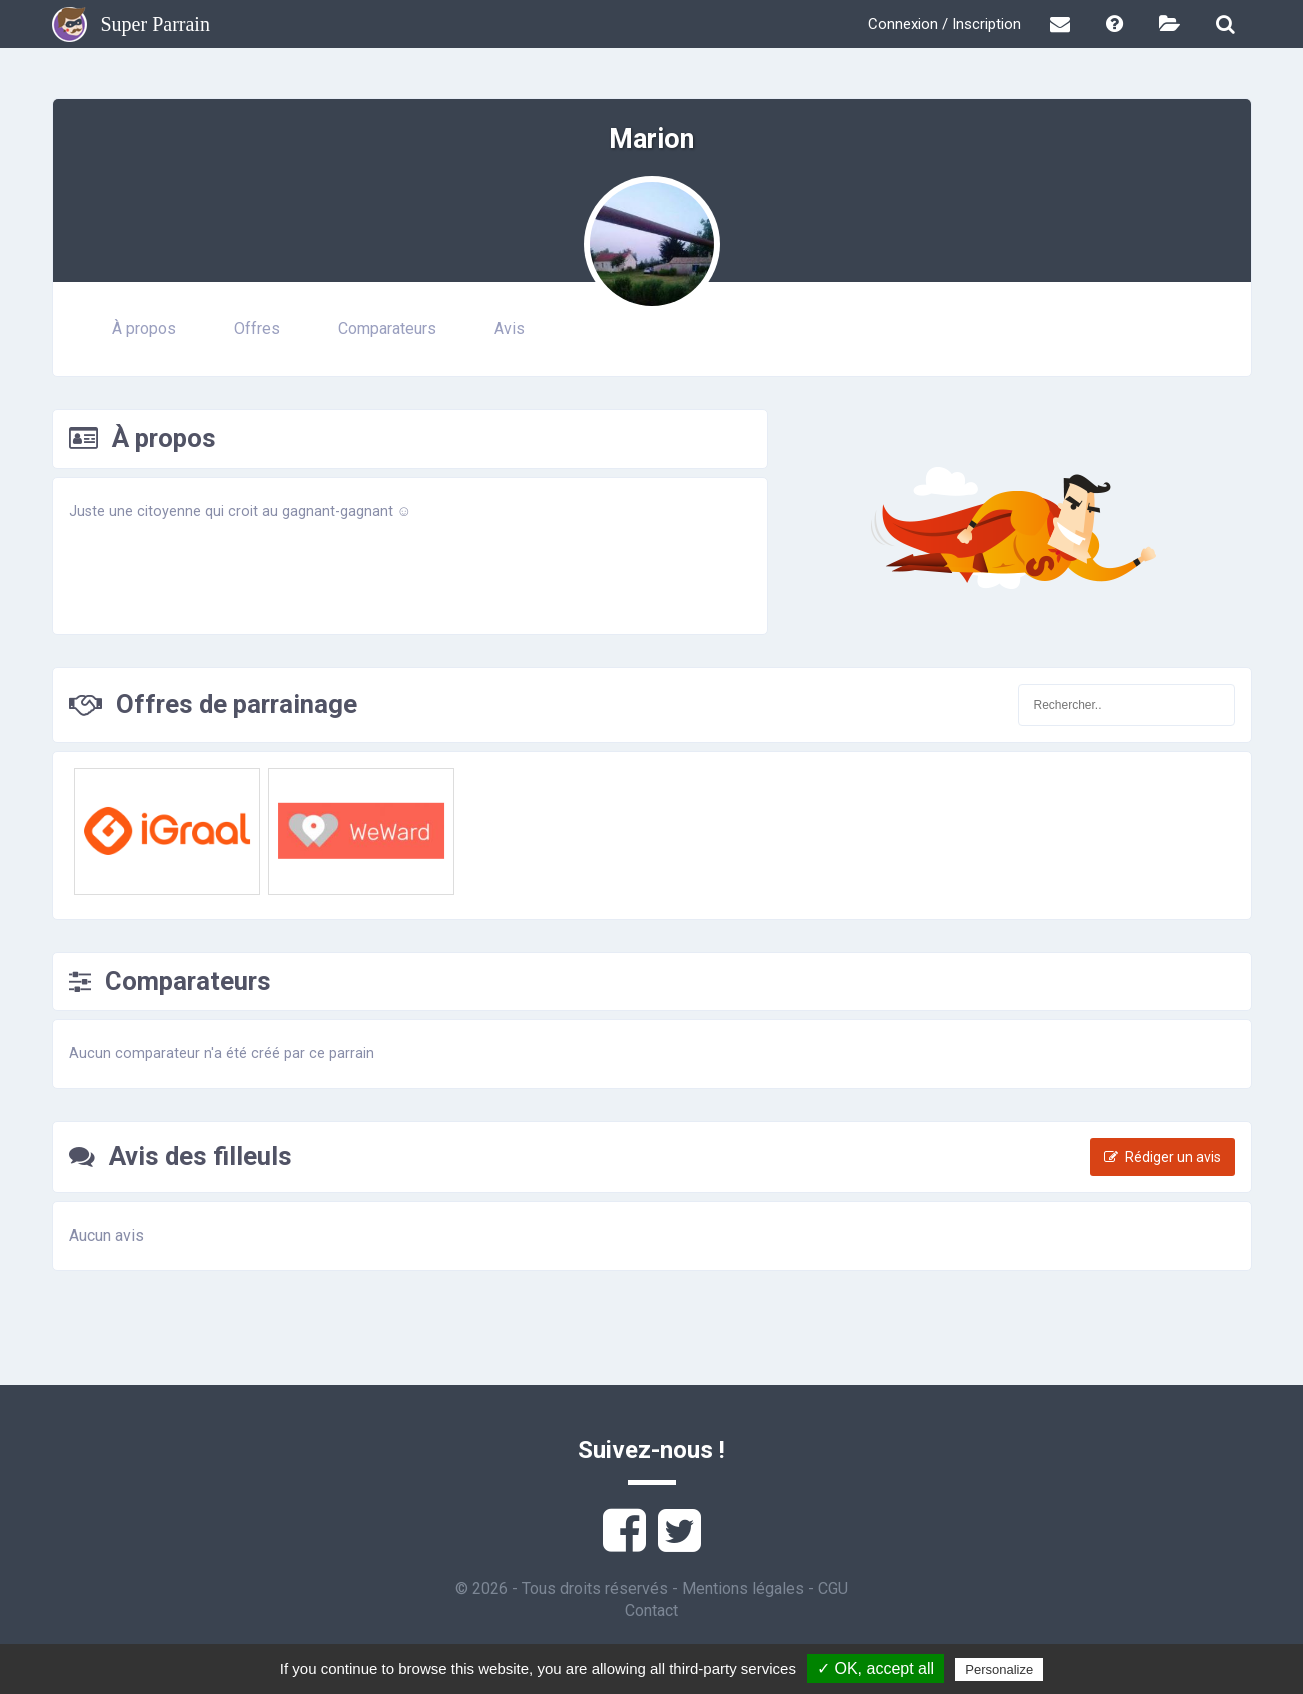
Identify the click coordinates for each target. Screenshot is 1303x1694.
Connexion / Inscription (944, 24)
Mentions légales (743, 1588)
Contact (651, 1610)
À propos (144, 328)
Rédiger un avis (1162, 1157)
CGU (833, 1588)
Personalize (999, 1669)
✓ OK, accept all (875, 1668)
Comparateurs (387, 328)
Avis (509, 328)
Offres (257, 328)
